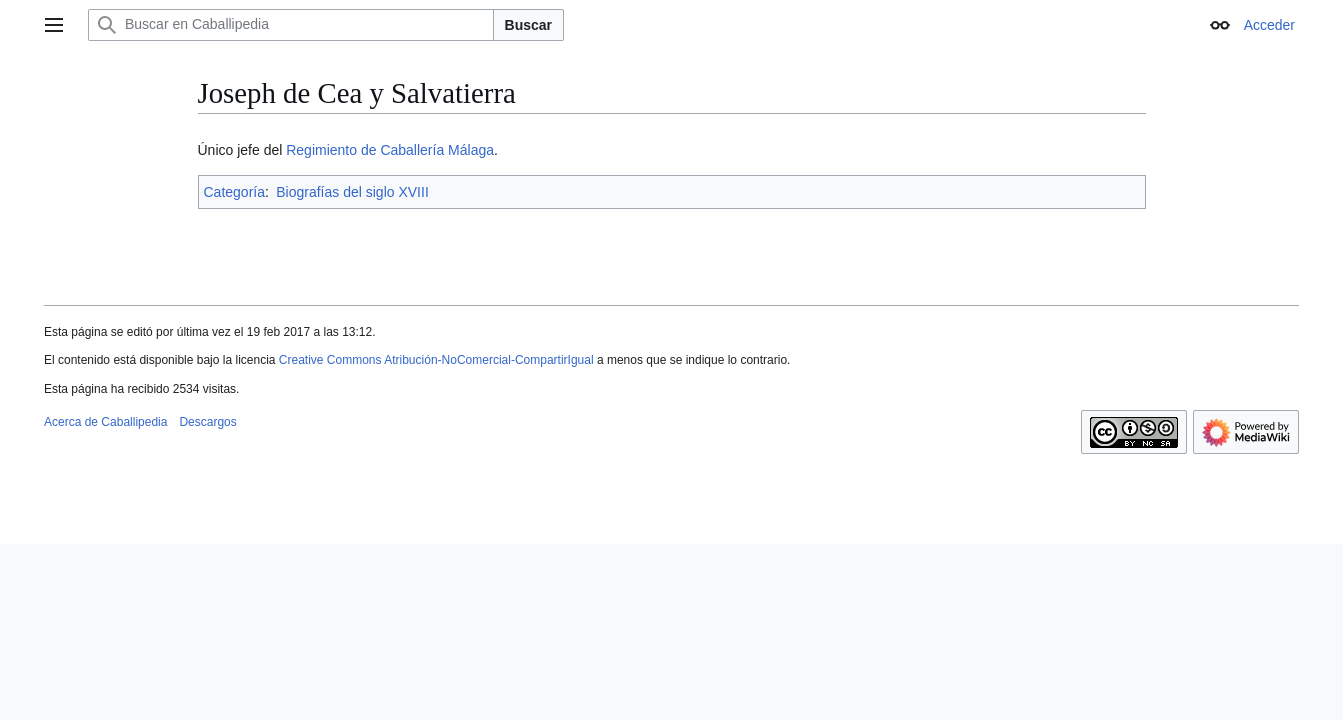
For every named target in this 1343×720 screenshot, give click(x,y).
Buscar (528, 25)
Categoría (234, 192)
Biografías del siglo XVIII (352, 192)
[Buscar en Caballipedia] (291, 25)
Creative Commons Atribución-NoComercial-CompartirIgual (436, 360)
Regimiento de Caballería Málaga (390, 150)
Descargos (207, 422)
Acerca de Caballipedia (105, 422)
